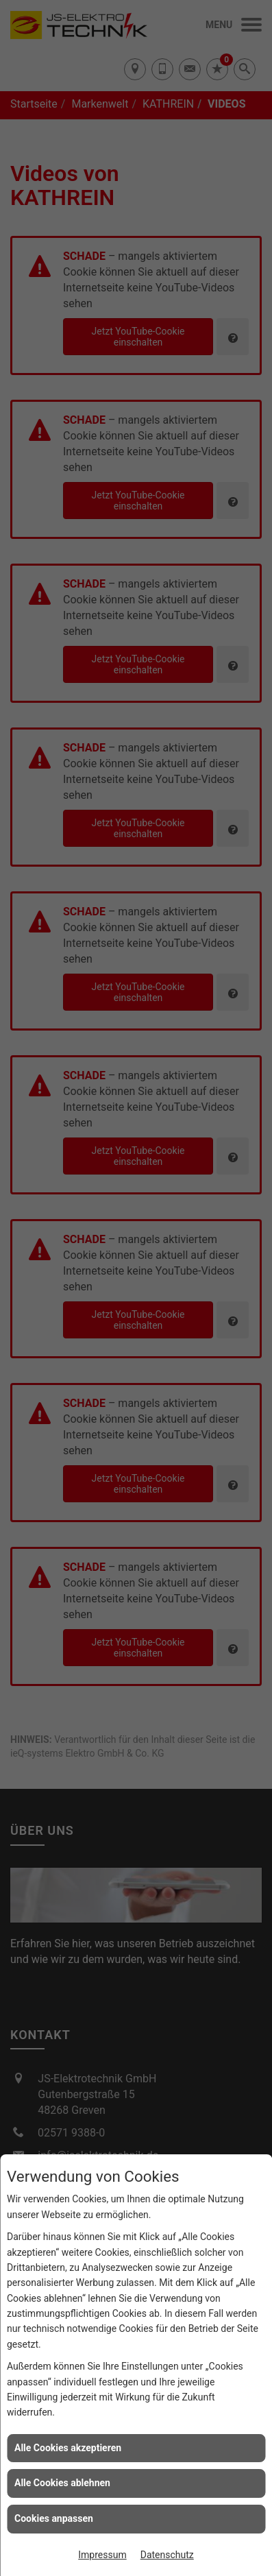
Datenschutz (167, 2554)
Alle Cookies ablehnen (62, 2482)
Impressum (102, 2554)
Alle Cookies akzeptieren (67, 2447)
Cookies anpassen (53, 2518)
